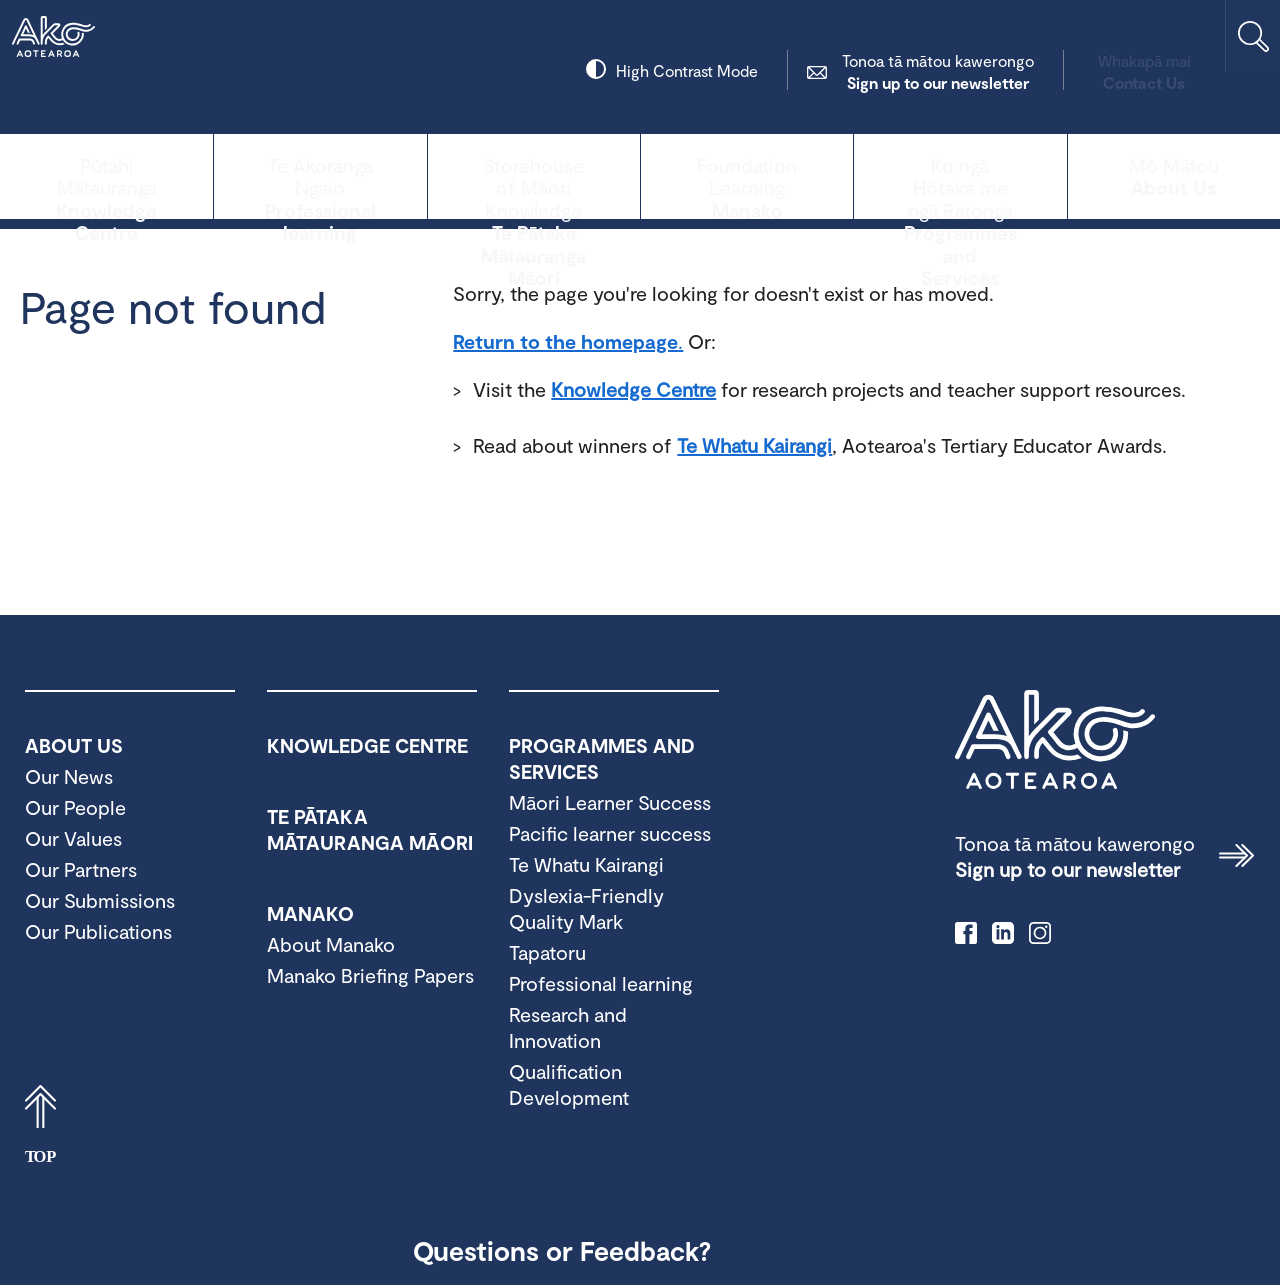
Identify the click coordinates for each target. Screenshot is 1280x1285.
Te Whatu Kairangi (754, 445)
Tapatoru (547, 952)
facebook (966, 933)
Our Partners (81, 869)
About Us (1174, 174)
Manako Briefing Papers (370, 975)
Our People (75, 807)
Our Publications (98, 931)
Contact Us (1065, 71)
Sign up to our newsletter (859, 71)
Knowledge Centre (106, 174)
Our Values (73, 838)
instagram (1040, 933)
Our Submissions (100, 900)
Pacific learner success (610, 833)
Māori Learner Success (610, 802)
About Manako (331, 944)
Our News (69, 776)
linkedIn (1003, 933)
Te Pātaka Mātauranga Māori (534, 174)
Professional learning (320, 174)
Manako (747, 174)
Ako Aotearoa (1055, 740)
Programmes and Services (960, 174)
